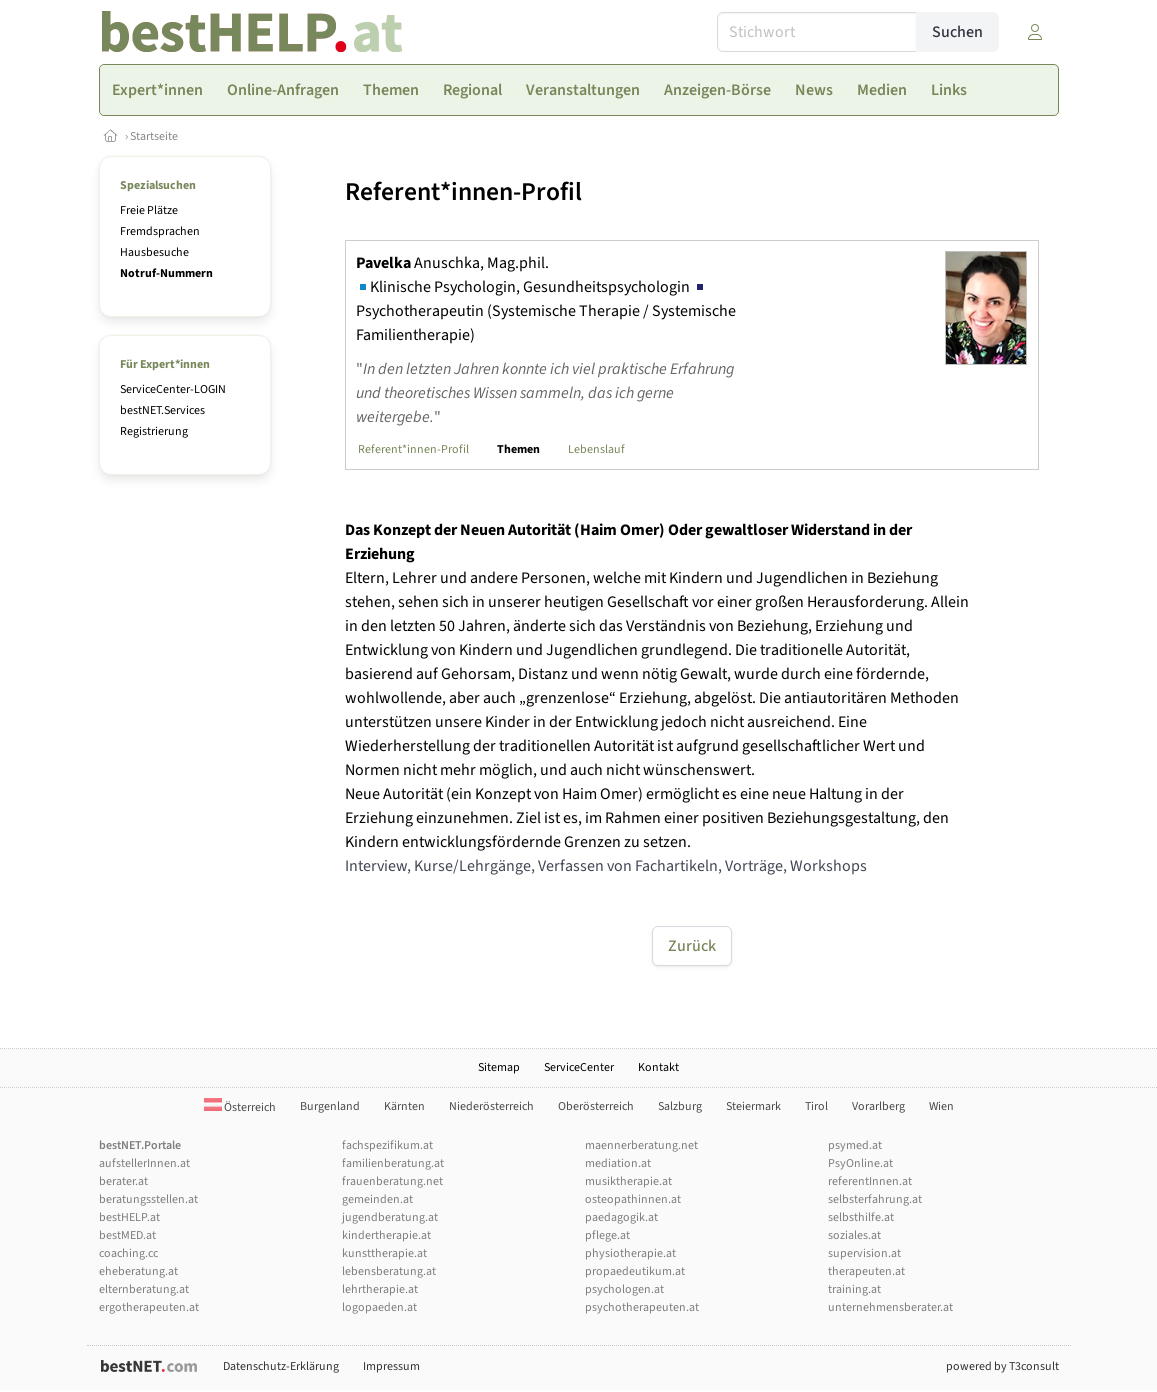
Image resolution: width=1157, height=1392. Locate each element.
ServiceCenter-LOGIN (173, 389)
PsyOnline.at (860, 1163)
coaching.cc (128, 1253)
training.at (854, 1289)
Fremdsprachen (160, 231)
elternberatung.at (144, 1289)
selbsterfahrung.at (875, 1199)
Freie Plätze (149, 210)
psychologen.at (624, 1289)
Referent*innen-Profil (413, 449)
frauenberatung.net (392, 1181)
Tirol (816, 1106)
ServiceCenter (579, 1067)
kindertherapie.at (386, 1235)
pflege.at (607, 1235)
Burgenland (330, 1106)
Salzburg (680, 1106)
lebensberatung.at (389, 1271)
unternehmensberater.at (890, 1307)
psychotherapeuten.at (642, 1307)
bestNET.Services (162, 410)
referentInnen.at (870, 1181)
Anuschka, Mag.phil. (452, 263)
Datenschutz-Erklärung (281, 1366)
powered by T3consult (1002, 1366)
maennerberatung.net (641, 1145)
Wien (941, 1106)
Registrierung (154, 431)
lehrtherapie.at (380, 1289)
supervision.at (864, 1253)
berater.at (123, 1181)
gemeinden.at (377, 1199)
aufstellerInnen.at (144, 1163)
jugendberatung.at (390, 1217)
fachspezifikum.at (387, 1145)
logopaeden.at (379, 1307)
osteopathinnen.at (633, 1199)
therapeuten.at (866, 1271)
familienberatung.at (393, 1163)
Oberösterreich (596, 1106)
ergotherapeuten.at (149, 1307)
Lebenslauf (596, 449)
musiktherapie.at (628, 1181)
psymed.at (855, 1145)
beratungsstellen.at (148, 1199)
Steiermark (753, 1106)
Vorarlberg (878, 1106)
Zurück (692, 946)
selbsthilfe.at (861, 1217)
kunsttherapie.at (384, 1253)
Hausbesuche (154, 252)
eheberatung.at (138, 1271)
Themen (518, 449)
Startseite (154, 136)
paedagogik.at (621, 1217)
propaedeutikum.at (635, 1271)
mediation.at (618, 1163)
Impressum (391, 1366)
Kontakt (658, 1067)
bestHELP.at (129, 1217)
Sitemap (499, 1067)
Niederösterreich (491, 1106)
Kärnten (404, 1106)
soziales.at (854, 1235)
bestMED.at (127, 1235)
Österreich (240, 1107)
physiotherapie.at (630, 1253)
